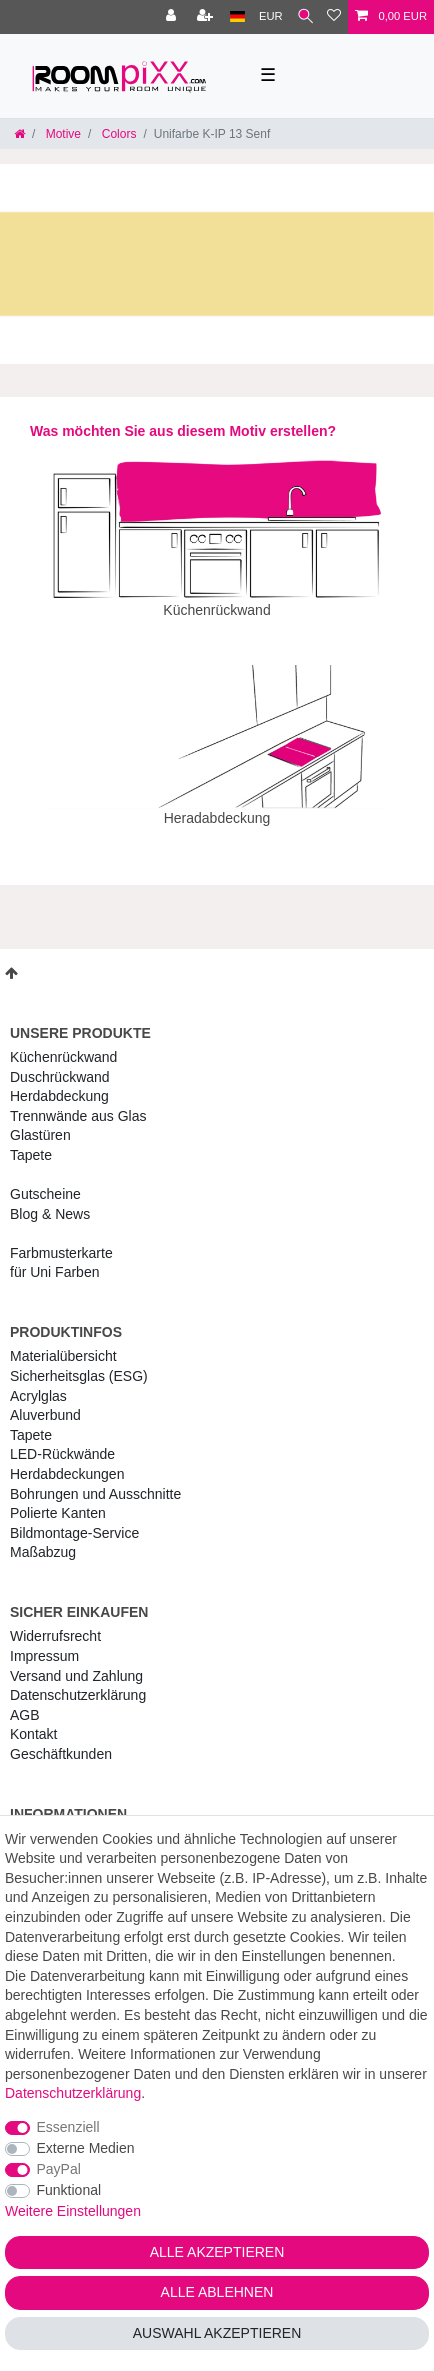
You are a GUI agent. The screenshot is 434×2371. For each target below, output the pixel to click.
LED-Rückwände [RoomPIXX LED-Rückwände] (62, 1440)
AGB (25, 1701)
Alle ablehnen (217, 2292)
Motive (61, 134)
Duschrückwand (60, 1063)
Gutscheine (45, 1180)
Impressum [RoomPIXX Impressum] (44, 1642)
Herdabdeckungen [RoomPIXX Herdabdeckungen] (67, 1460)
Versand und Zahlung (76, 1662)
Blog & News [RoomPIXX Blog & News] (50, 1200)
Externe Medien (86, 2148)
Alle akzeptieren (217, 2252)
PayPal (59, 2169)
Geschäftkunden (61, 1740)
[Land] (237, 17)
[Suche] (305, 17)
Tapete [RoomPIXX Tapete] (31, 1421)
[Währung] (271, 17)
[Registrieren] (207, 17)
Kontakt (33, 1720)
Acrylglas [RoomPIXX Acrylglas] (38, 1382)
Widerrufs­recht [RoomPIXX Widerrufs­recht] (55, 1622)
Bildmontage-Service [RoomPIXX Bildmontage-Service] (74, 1519)
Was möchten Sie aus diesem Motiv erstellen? (183, 431)
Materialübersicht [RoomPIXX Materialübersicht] (63, 1342)
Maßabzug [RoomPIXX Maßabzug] (43, 1538)
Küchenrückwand (63, 1043)
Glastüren (40, 1121)
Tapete (31, 1141)
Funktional (69, 2190)
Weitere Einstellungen (73, 2211)
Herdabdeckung (59, 1082)
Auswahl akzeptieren (217, 2333)
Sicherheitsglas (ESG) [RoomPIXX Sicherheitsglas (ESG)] (79, 1362)
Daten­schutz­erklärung (78, 1681)
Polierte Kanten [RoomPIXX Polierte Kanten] (58, 1499)
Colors (117, 134)
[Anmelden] (173, 17)
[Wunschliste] (334, 17)
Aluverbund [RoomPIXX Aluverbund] (45, 1401)
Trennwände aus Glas (78, 1102)
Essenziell (68, 2127)
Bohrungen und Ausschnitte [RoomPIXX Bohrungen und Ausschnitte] (95, 1480)
